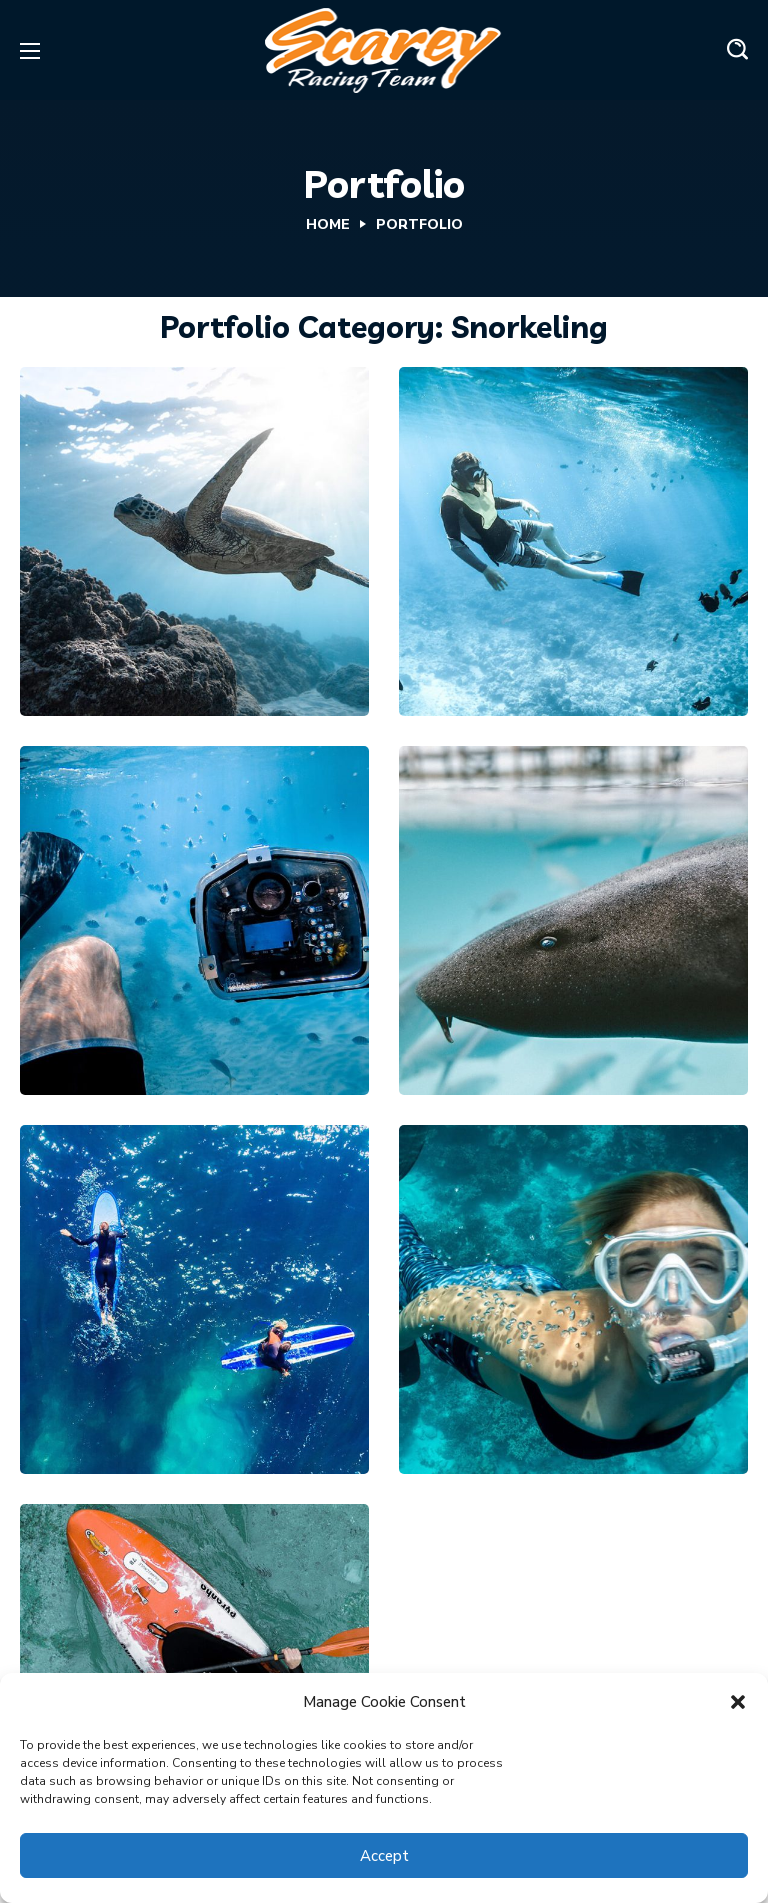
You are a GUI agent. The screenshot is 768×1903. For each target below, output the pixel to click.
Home (328, 224)
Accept (384, 1856)
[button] (738, 1702)
